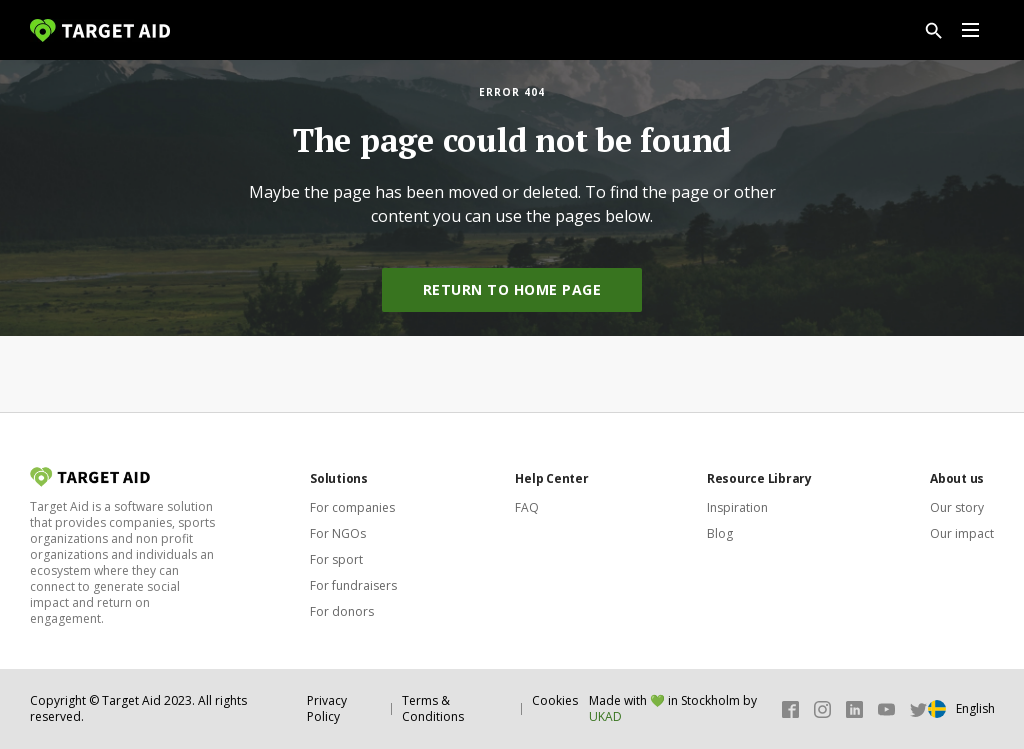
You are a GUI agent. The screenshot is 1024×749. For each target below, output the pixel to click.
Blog (720, 533)
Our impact (962, 533)
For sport (336, 559)
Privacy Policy (327, 708)
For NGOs (338, 533)
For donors (342, 611)
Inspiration (737, 507)
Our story (957, 507)
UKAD (605, 716)
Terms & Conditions (433, 708)
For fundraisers (353, 585)
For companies (352, 507)
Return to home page (512, 289)
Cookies (555, 700)
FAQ (527, 507)
